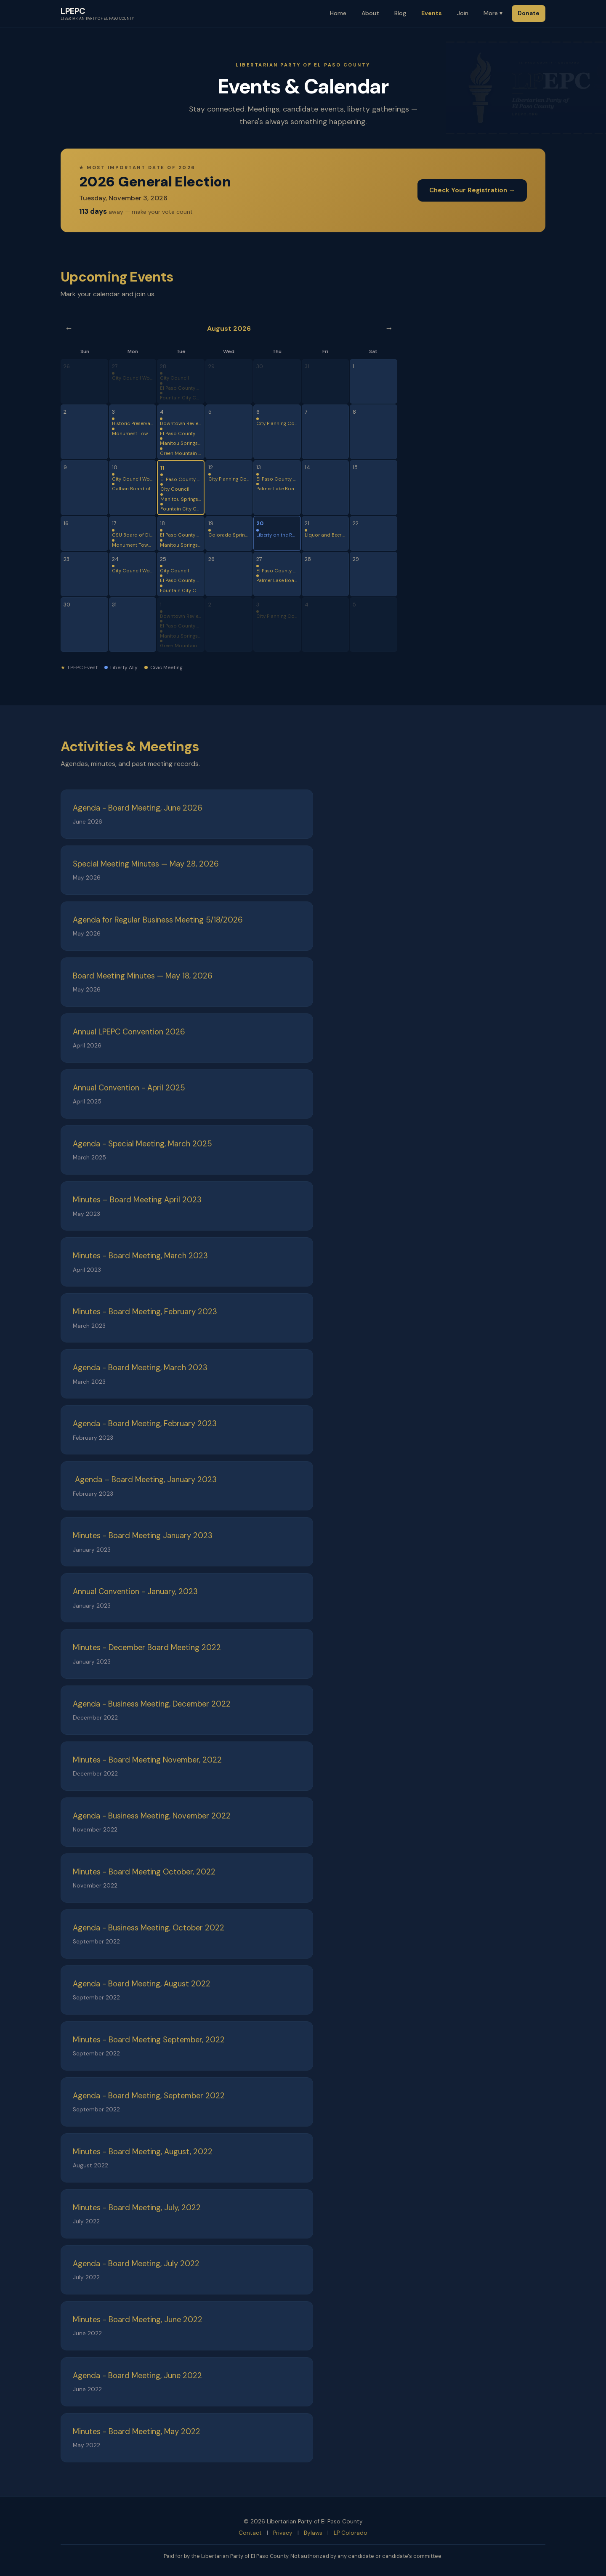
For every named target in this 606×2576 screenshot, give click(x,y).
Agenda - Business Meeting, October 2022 (148, 1928)
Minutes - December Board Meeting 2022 (147, 1648)
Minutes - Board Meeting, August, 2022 (143, 2152)
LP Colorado (350, 2532)
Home (338, 13)
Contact (250, 2532)
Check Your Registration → (472, 190)
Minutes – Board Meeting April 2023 (137, 1200)
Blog (400, 13)
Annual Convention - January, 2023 (135, 1592)
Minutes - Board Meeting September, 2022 (149, 2040)
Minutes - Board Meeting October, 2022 (144, 1872)
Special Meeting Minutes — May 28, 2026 (146, 864)
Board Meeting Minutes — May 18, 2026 (143, 976)
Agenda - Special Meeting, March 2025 (142, 1144)
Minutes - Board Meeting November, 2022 (147, 1760)
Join (462, 13)
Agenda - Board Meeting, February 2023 (145, 1424)
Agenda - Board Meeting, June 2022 (137, 2376)
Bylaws (313, 2532)
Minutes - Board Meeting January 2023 (143, 1536)
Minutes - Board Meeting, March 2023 (140, 1256)
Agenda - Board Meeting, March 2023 (140, 1368)
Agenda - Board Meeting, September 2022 (149, 2096)
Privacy (282, 2532)
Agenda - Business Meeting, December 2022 (152, 1704)
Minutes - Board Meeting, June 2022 (137, 2320)
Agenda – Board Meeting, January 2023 (145, 1480)
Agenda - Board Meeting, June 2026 (137, 808)
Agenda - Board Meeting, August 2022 (141, 1984)
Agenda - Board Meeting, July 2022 (136, 2264)
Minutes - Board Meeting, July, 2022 (137, 2208)
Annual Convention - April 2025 (129, 1088)
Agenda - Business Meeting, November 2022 (152, 1816)
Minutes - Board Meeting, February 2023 (145, 1312)
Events (431, 13)
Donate (529, 13)
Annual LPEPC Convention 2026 (129, 1032)
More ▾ (493, 13)
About (370, 13)
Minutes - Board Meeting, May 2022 (136, 2432)
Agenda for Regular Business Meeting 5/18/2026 (158, 920)
